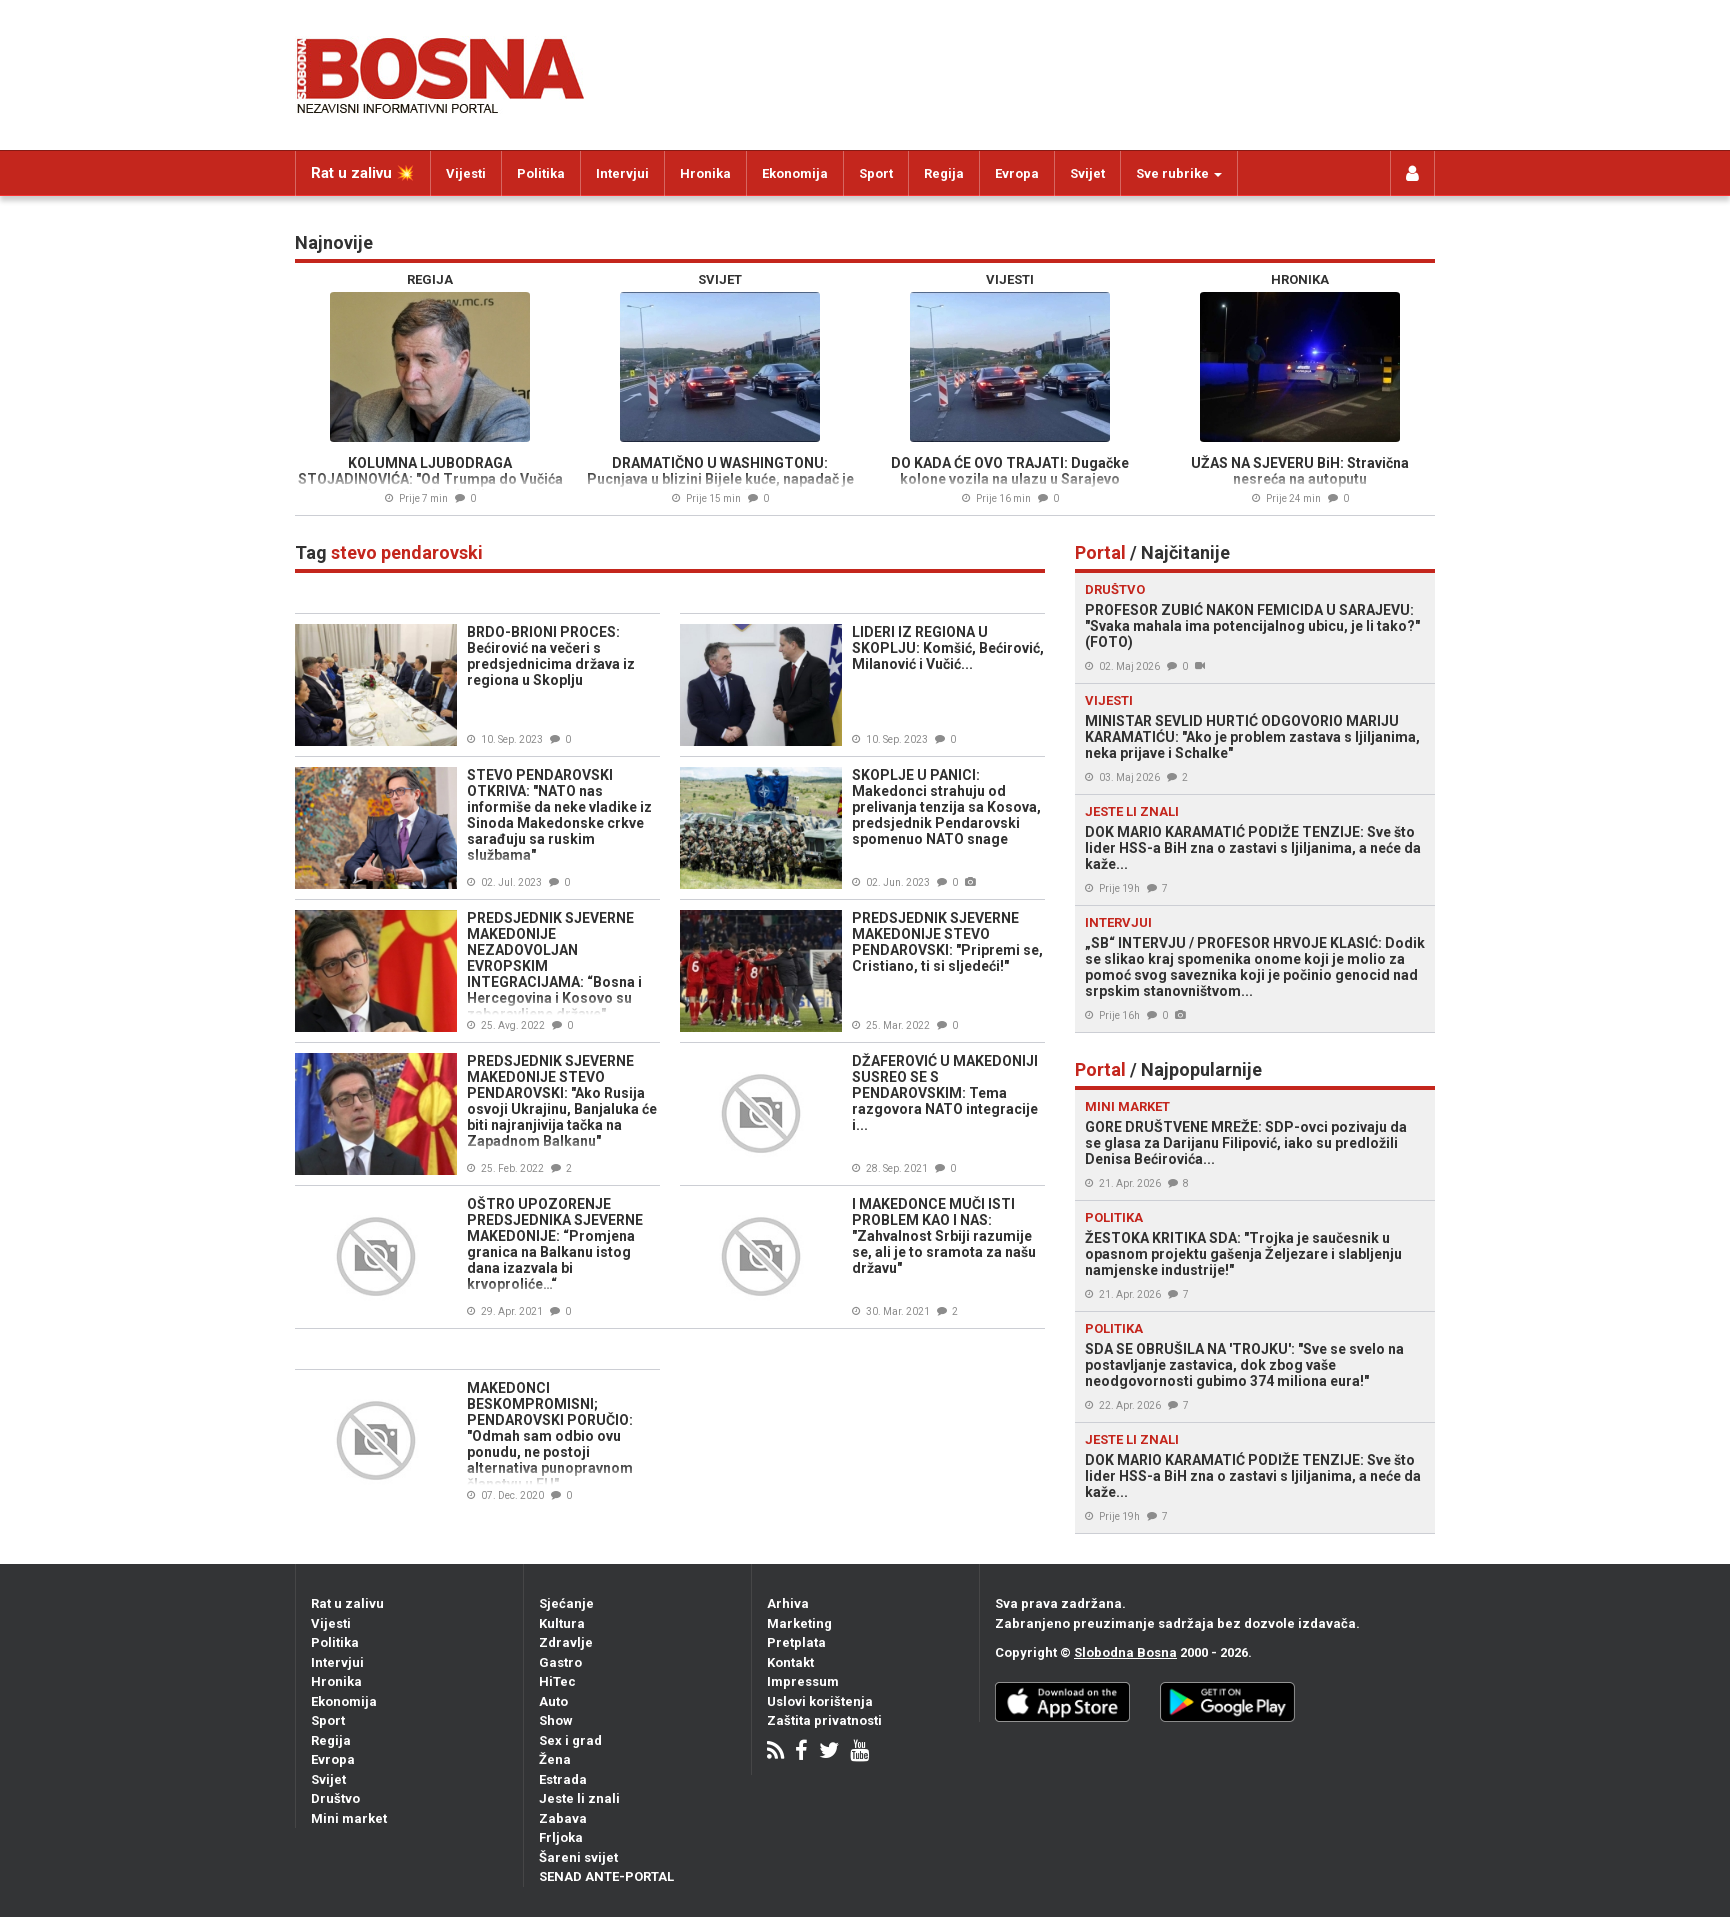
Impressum (803, 1681)
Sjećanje (566, 1603)
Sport (876, 173)
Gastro (560, 1662)
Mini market (349, 1818)
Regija (944, 173)
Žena (555, 1759)
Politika (541, 173)
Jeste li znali (579, 1798)
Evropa (1017, 173)
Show (556, 1720)
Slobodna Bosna (1125, 1652)
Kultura (562, 1623)
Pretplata (796, 1642)
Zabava (563, 1818)
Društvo (335, 1798)
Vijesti (466, 173)
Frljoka (561, 1837)
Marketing (799, 1623)
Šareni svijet (578, 1857)
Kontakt (790, 1662)
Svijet (1087, 173)
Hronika (705, 173)
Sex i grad (570, 1740)
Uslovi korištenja (820, 1701)
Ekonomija (795, 173)
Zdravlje (566, 1642)
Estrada (563, 1779)
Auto (553, 1701)
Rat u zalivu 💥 (363, 173)
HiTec (557, 1681)
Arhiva (788, 1603)
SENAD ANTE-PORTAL (606, 1876)
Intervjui (622, 173)
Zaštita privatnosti (824, 1720)
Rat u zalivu (347, 1603)
